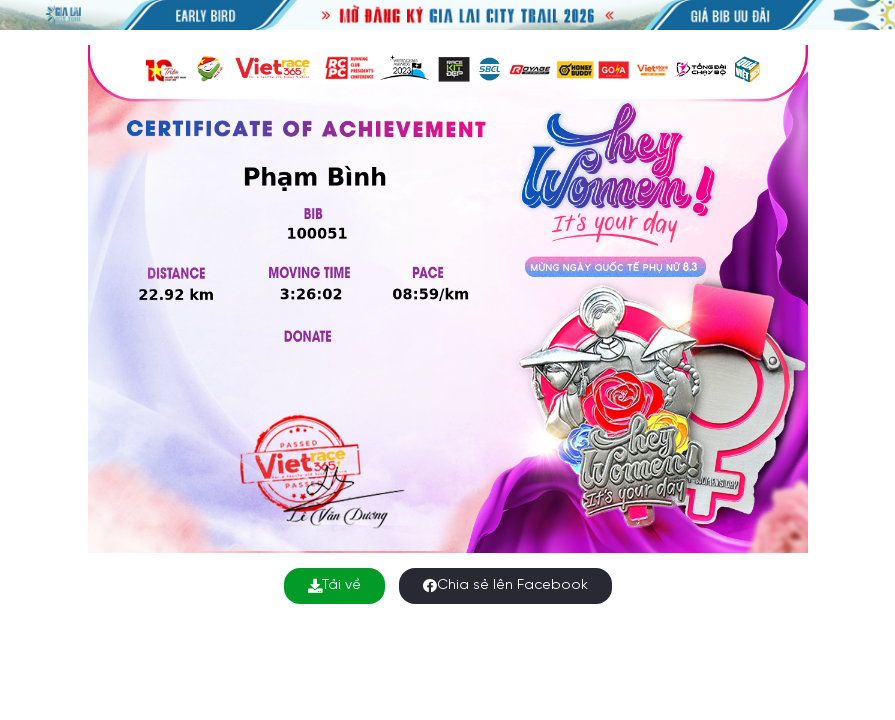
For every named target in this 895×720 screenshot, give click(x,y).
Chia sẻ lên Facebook (505, 585)
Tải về (334, 585)
